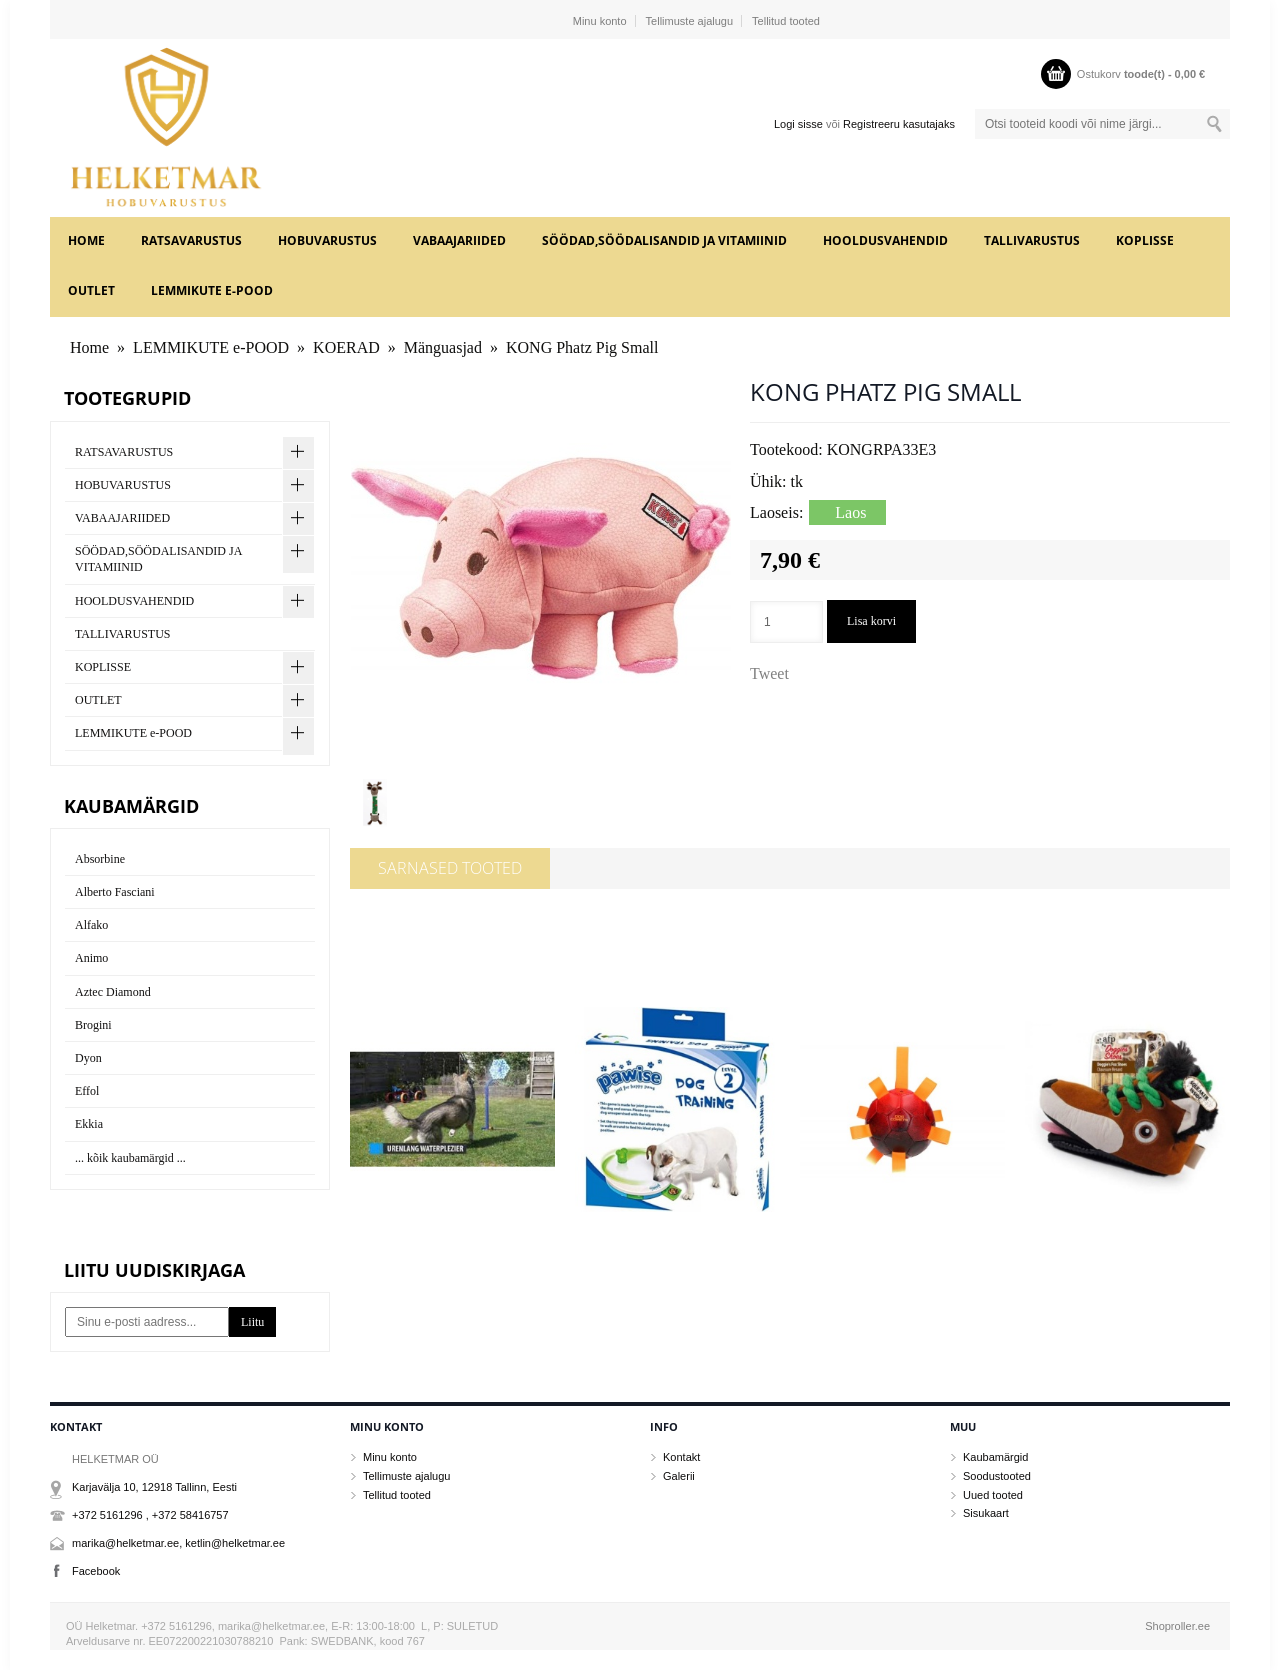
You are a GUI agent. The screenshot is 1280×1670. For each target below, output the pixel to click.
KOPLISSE (1145, 240)
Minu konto (600, 21)
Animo (91, 958)
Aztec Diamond (113, 992)
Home (86, 240)
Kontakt (681, 1457)
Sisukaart (986, 1513)
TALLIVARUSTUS (1032, 240)
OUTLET (91, 290)
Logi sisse (798, 124)
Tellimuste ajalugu (689, 21)
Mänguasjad (443, 347)
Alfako (91, 925)
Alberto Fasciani (115, 892)
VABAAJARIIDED (459, 240)
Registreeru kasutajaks (899, 124)
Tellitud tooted (786, 21)
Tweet (769, 673)
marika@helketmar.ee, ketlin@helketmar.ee (178, 1543)
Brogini (93, 1025)
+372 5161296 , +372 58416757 (150, 1515)
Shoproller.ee (1177, 1626)
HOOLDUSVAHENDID (885, 240)
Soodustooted (997, 1476)
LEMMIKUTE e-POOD (212, 290)
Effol (87, 1091)
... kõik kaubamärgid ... (130, 1158)
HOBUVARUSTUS (327, 240)
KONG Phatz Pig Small (582, 347)
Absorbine (100, 859)
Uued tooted (993, 1495)
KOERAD (346, 347)
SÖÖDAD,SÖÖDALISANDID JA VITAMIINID (664, 240)
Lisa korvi (871, 621)
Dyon (88, 1058)
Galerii (679, 1476)
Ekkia (89, 1124)
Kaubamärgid (995, 1457)
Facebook (96, 1571)
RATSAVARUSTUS (191, 240)
